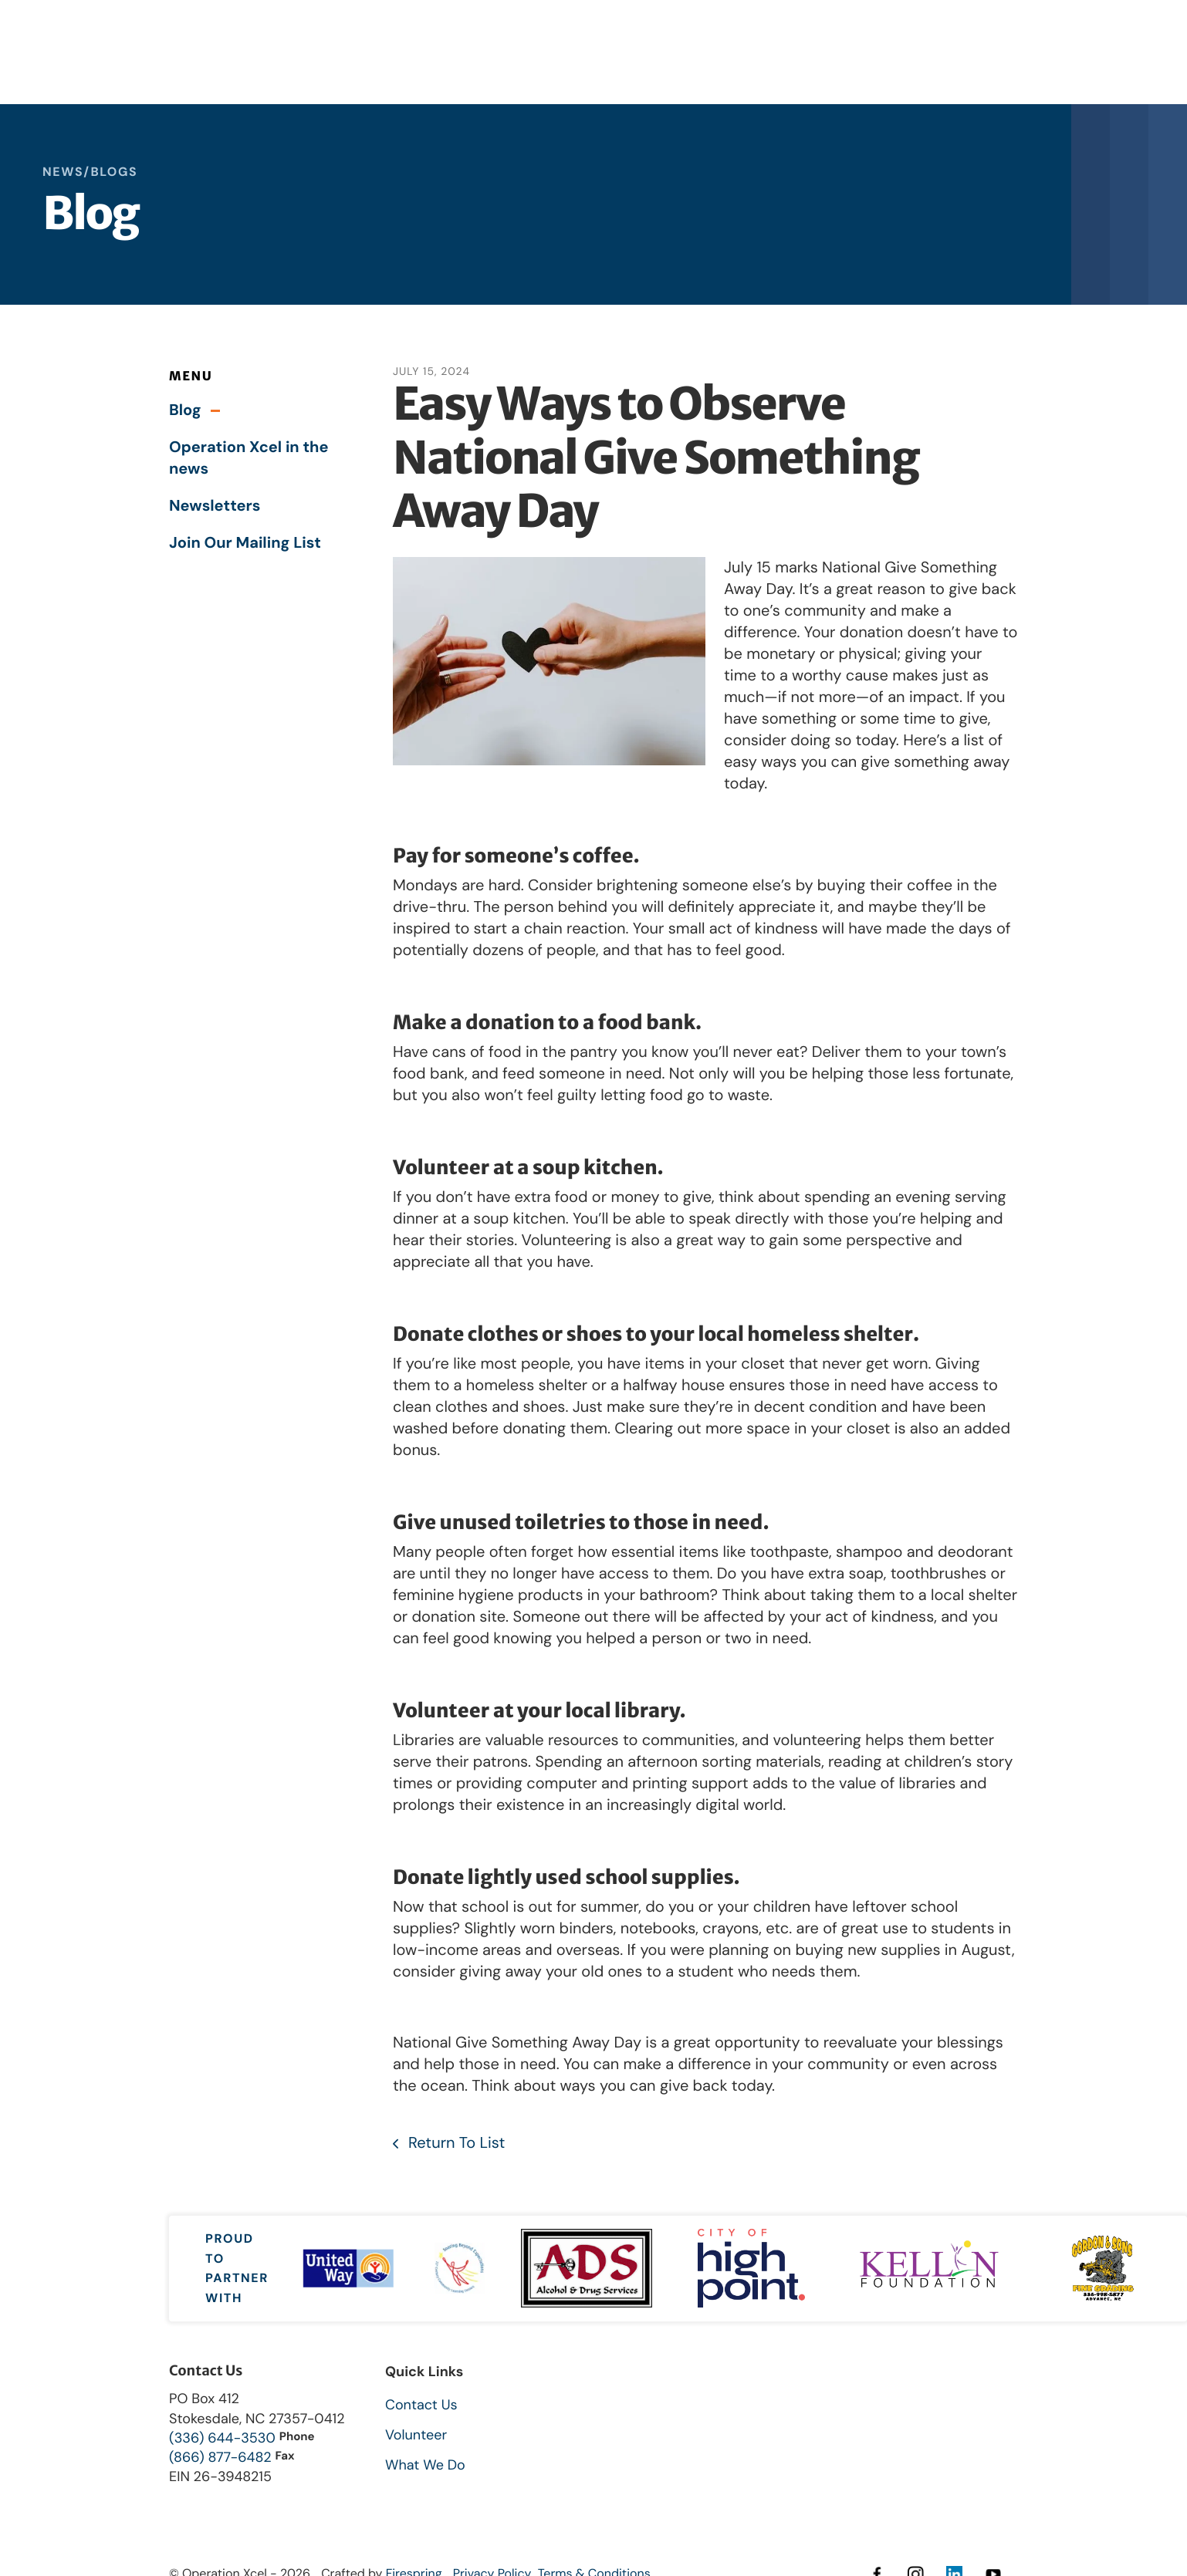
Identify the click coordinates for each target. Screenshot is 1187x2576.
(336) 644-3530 (222, 2438)
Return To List (455, 2143)
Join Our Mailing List (245, 543)
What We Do (425, 2465)
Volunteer (416, 2435)
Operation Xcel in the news (248, 458)
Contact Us (421, 2404)
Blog (185, 410)
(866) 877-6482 (220, 2457)
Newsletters (214, 506)
